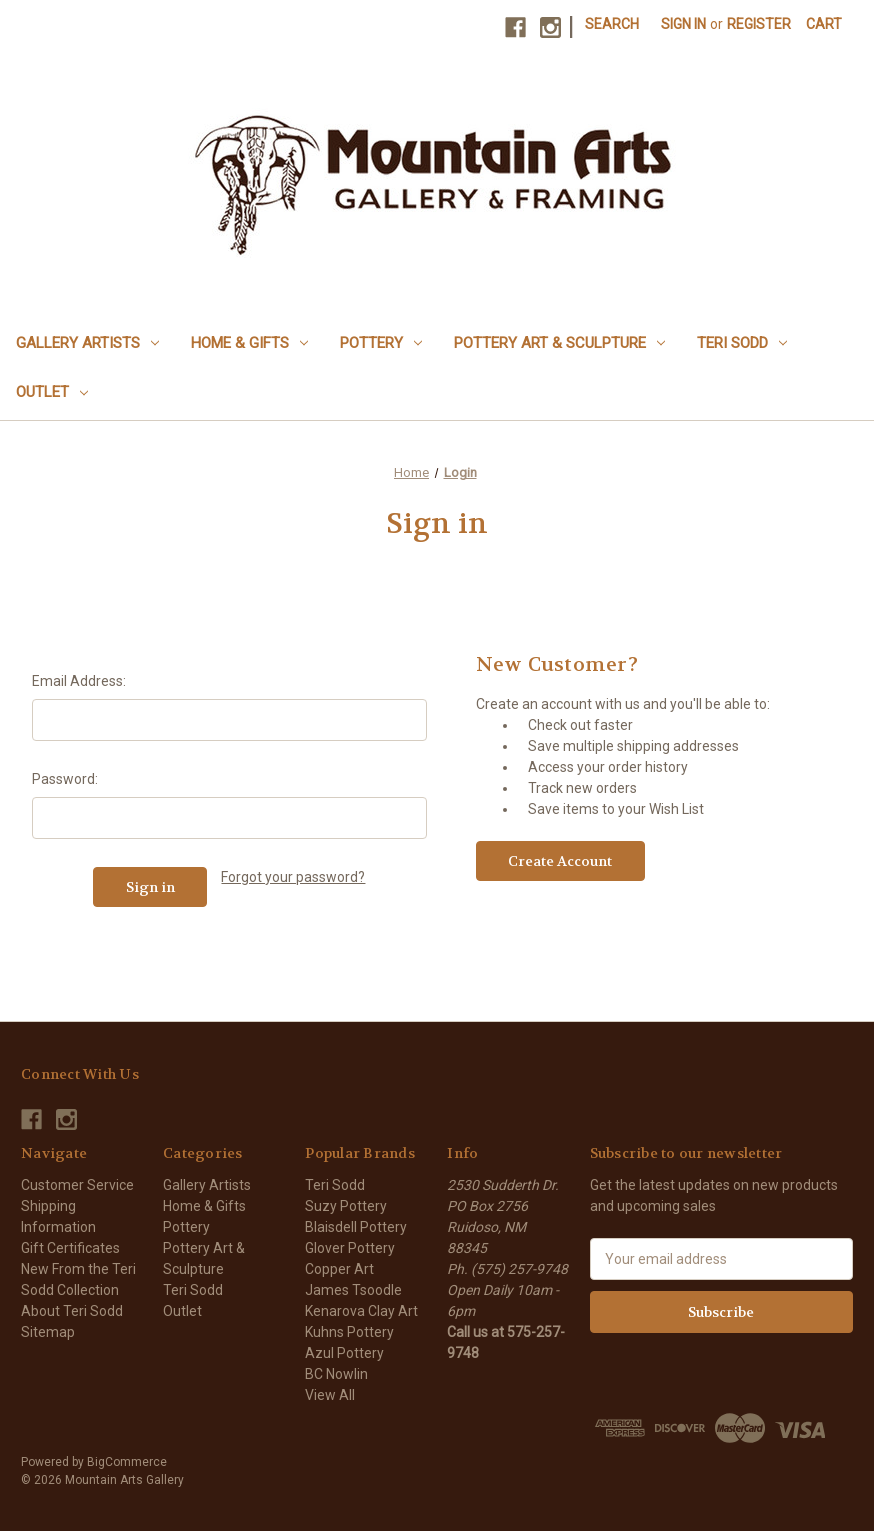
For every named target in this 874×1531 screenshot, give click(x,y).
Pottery (381, 343)
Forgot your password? (293, 877)
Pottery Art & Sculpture (559, 343)
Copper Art (339, 1269)
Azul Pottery (344, 1353)
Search (612, 24)
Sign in (683, 24)
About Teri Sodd (72, 1311)
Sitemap (48, 1332)
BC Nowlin (336, 1374)
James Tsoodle (353, 1290)
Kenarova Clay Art (361, 1311)
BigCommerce (127, 1462)
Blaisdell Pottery (356, 1227)
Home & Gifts (249, 343)
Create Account (560, 861)
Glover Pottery (350, 1248)
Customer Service (77, 1185)
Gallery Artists (87, 343)
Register (759, 24)
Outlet (52, 392)
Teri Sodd (742, 343)
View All (330, 1395)
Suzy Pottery (346, 1206)
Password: (65, 779)
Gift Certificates (70, 1248)
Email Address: (79, 681)
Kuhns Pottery (349, 1332)
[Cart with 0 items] (824, 24)
